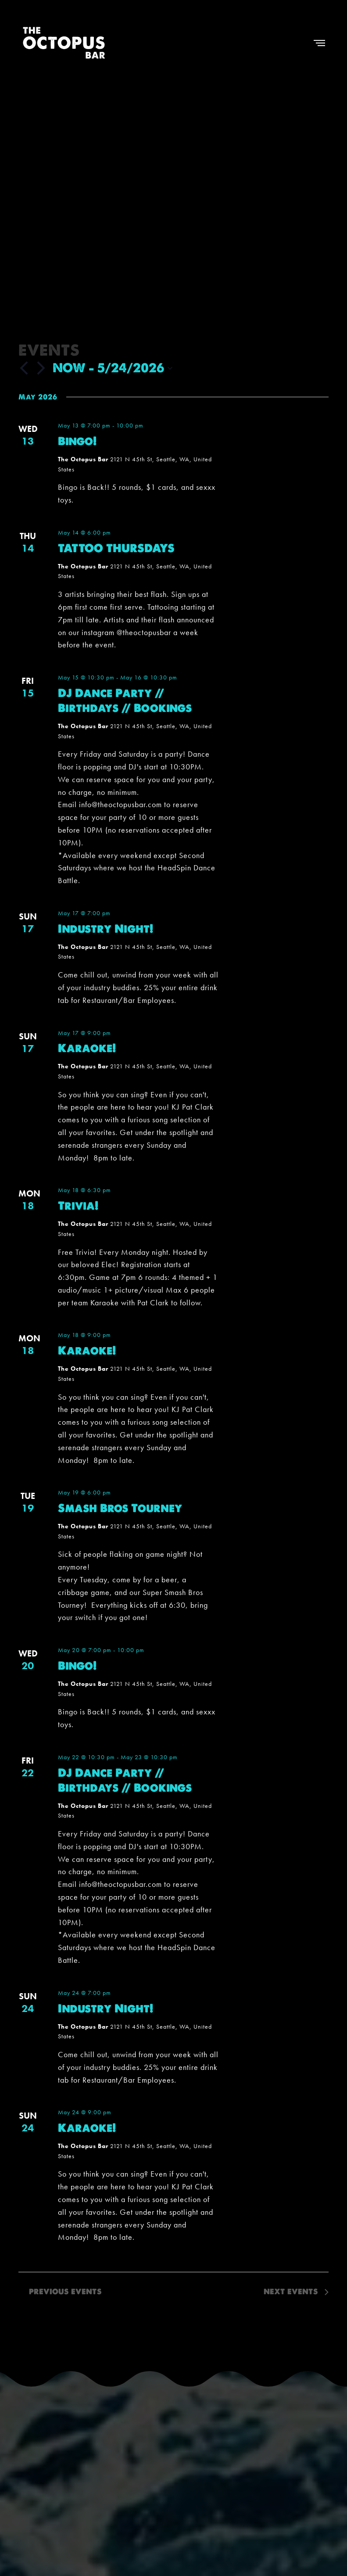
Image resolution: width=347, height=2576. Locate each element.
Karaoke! (87, 1048)
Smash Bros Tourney (120, 1508)
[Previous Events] (23, 368)
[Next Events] (41, 368)
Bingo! (77, 441)
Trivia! (78, 1206)
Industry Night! (105, 929)
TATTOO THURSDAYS (116, 548)
